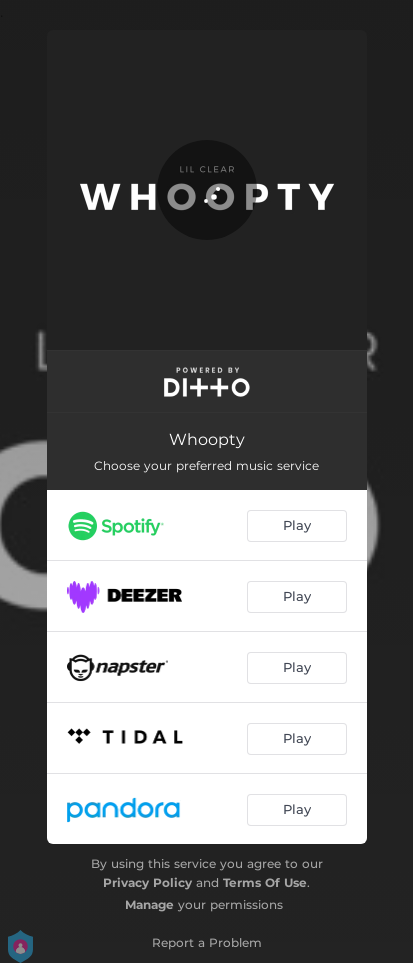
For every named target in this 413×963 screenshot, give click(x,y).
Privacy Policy (147, 882)
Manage (149, 904)
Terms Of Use (265, 882)
